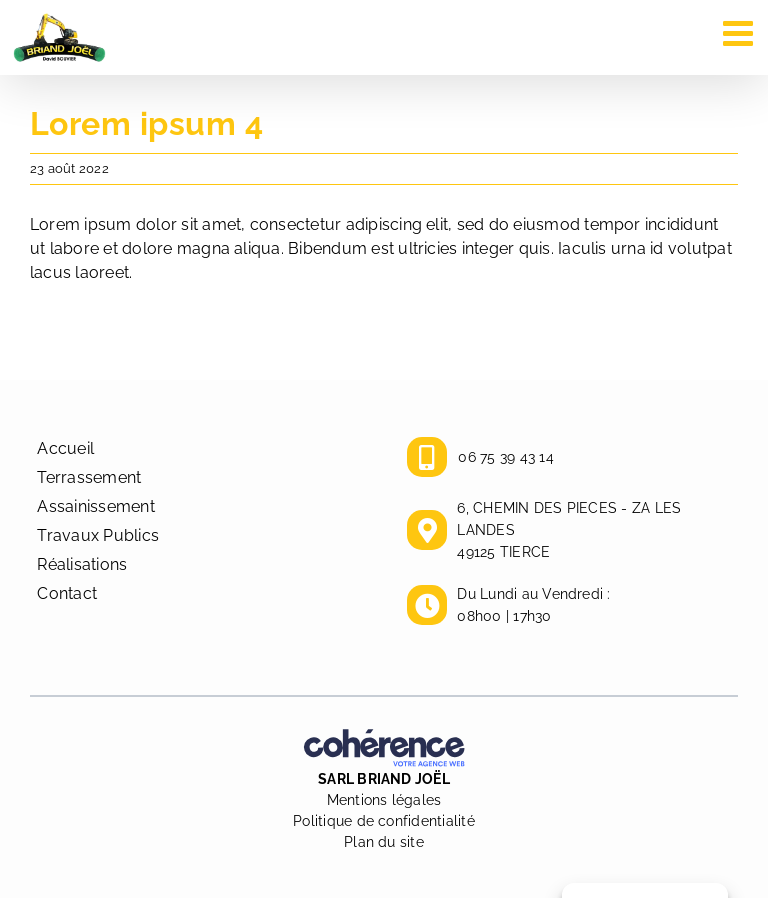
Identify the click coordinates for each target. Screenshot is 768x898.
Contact (67, 593)
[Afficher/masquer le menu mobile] (740, 32)
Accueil (65, 448)
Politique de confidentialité (384, 821)
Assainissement (95, 506)
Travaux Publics (98, 535)
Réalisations (82, 564)
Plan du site (384, 842)
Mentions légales (384, 800)
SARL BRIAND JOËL (384, 779)
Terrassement (89, 477)
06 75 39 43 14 (505, 457)
